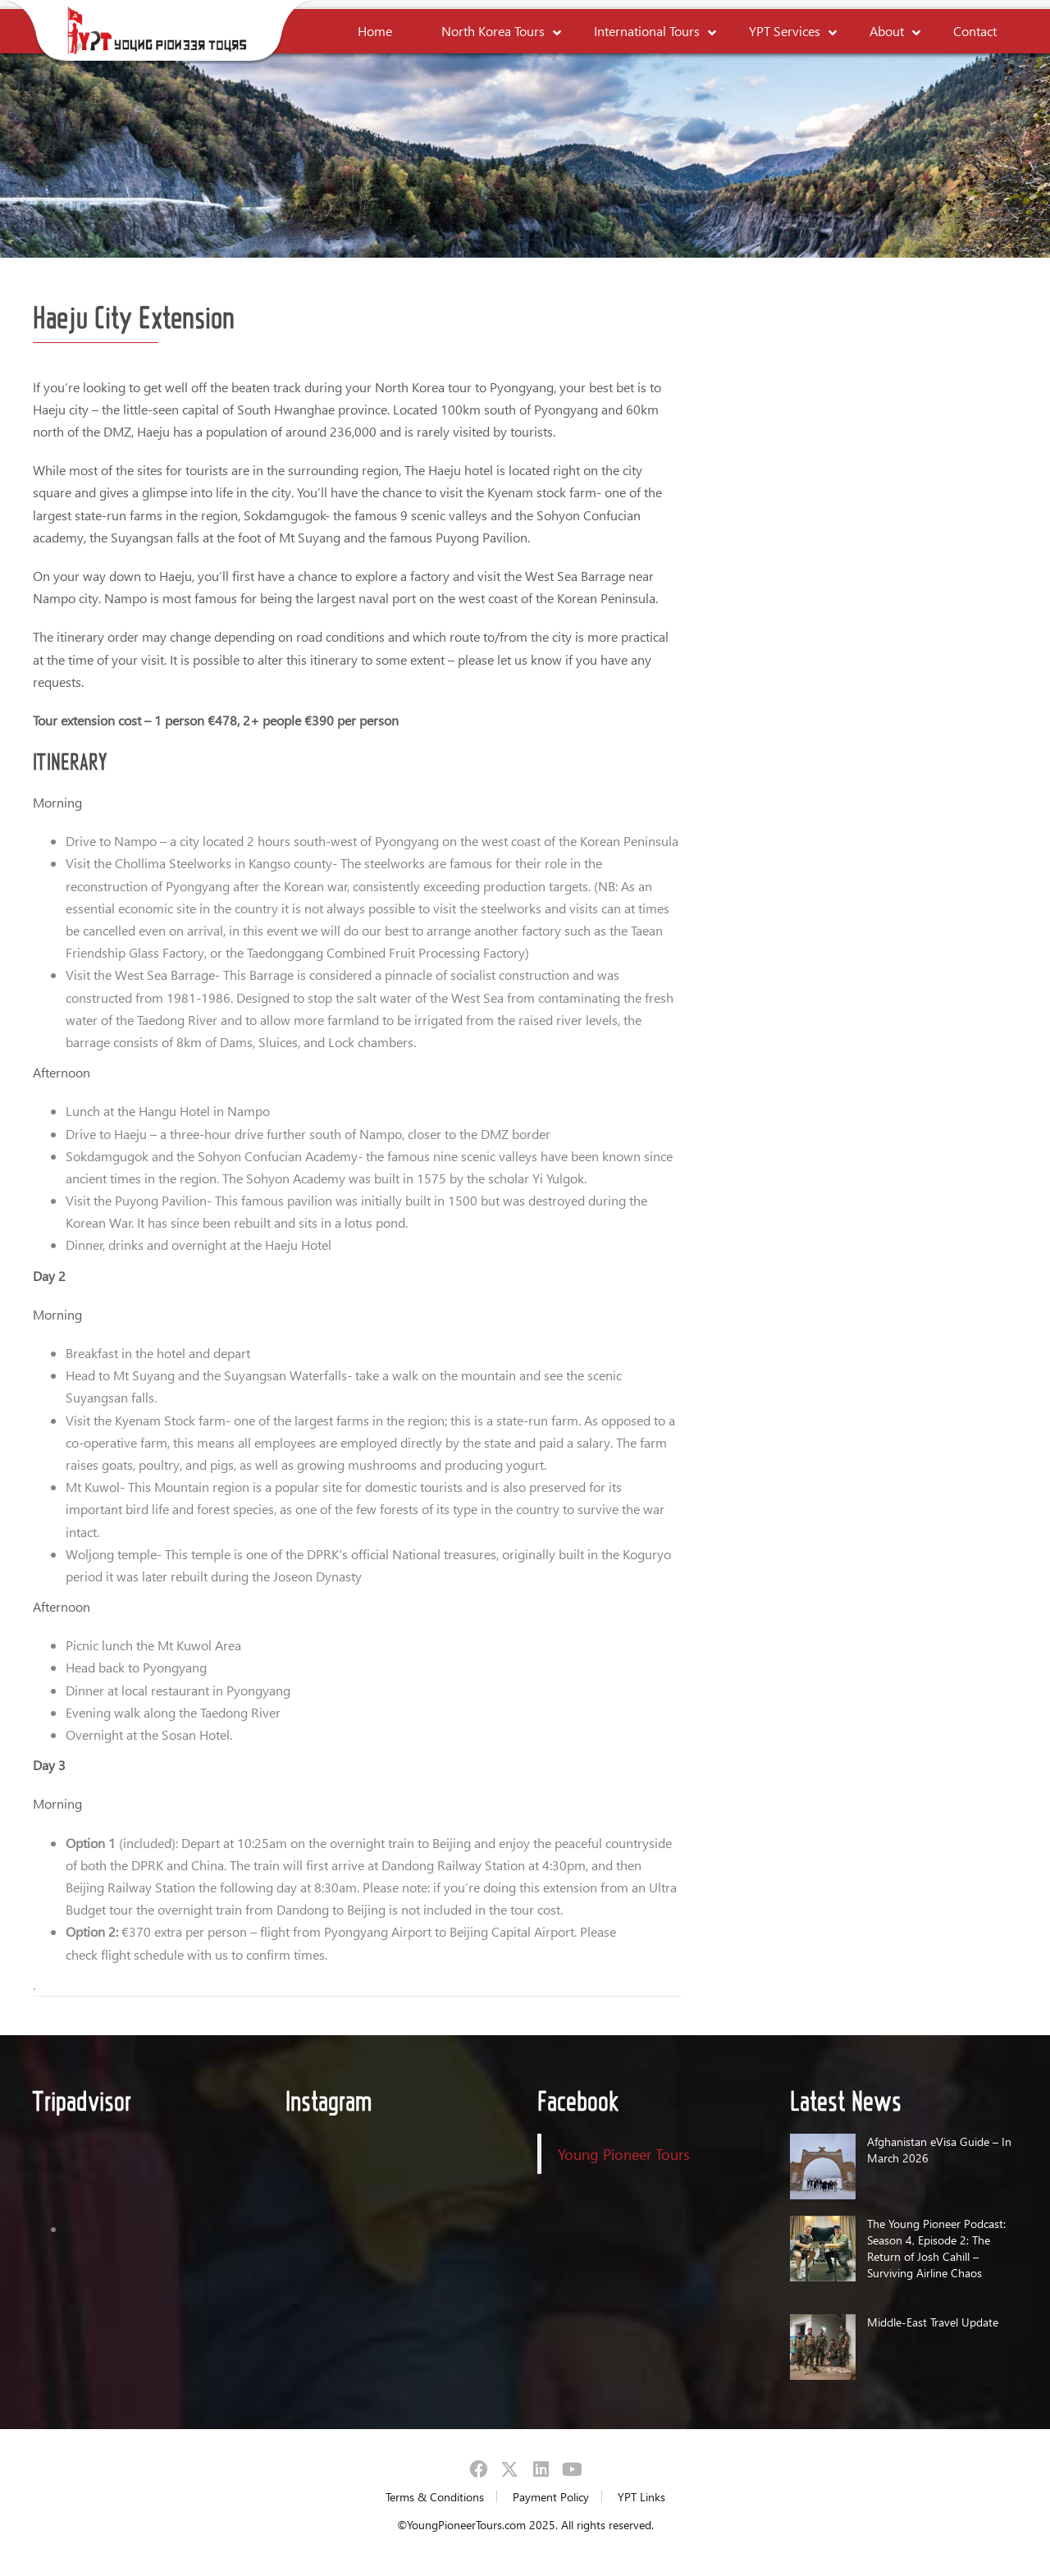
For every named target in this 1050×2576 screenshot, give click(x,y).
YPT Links (641, 2497)
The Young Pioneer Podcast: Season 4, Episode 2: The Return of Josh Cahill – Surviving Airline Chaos (936, 2248)
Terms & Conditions (435, 2497)
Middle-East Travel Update (932, 2322)
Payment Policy (551, 2497)
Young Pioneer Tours (624, 2154)
